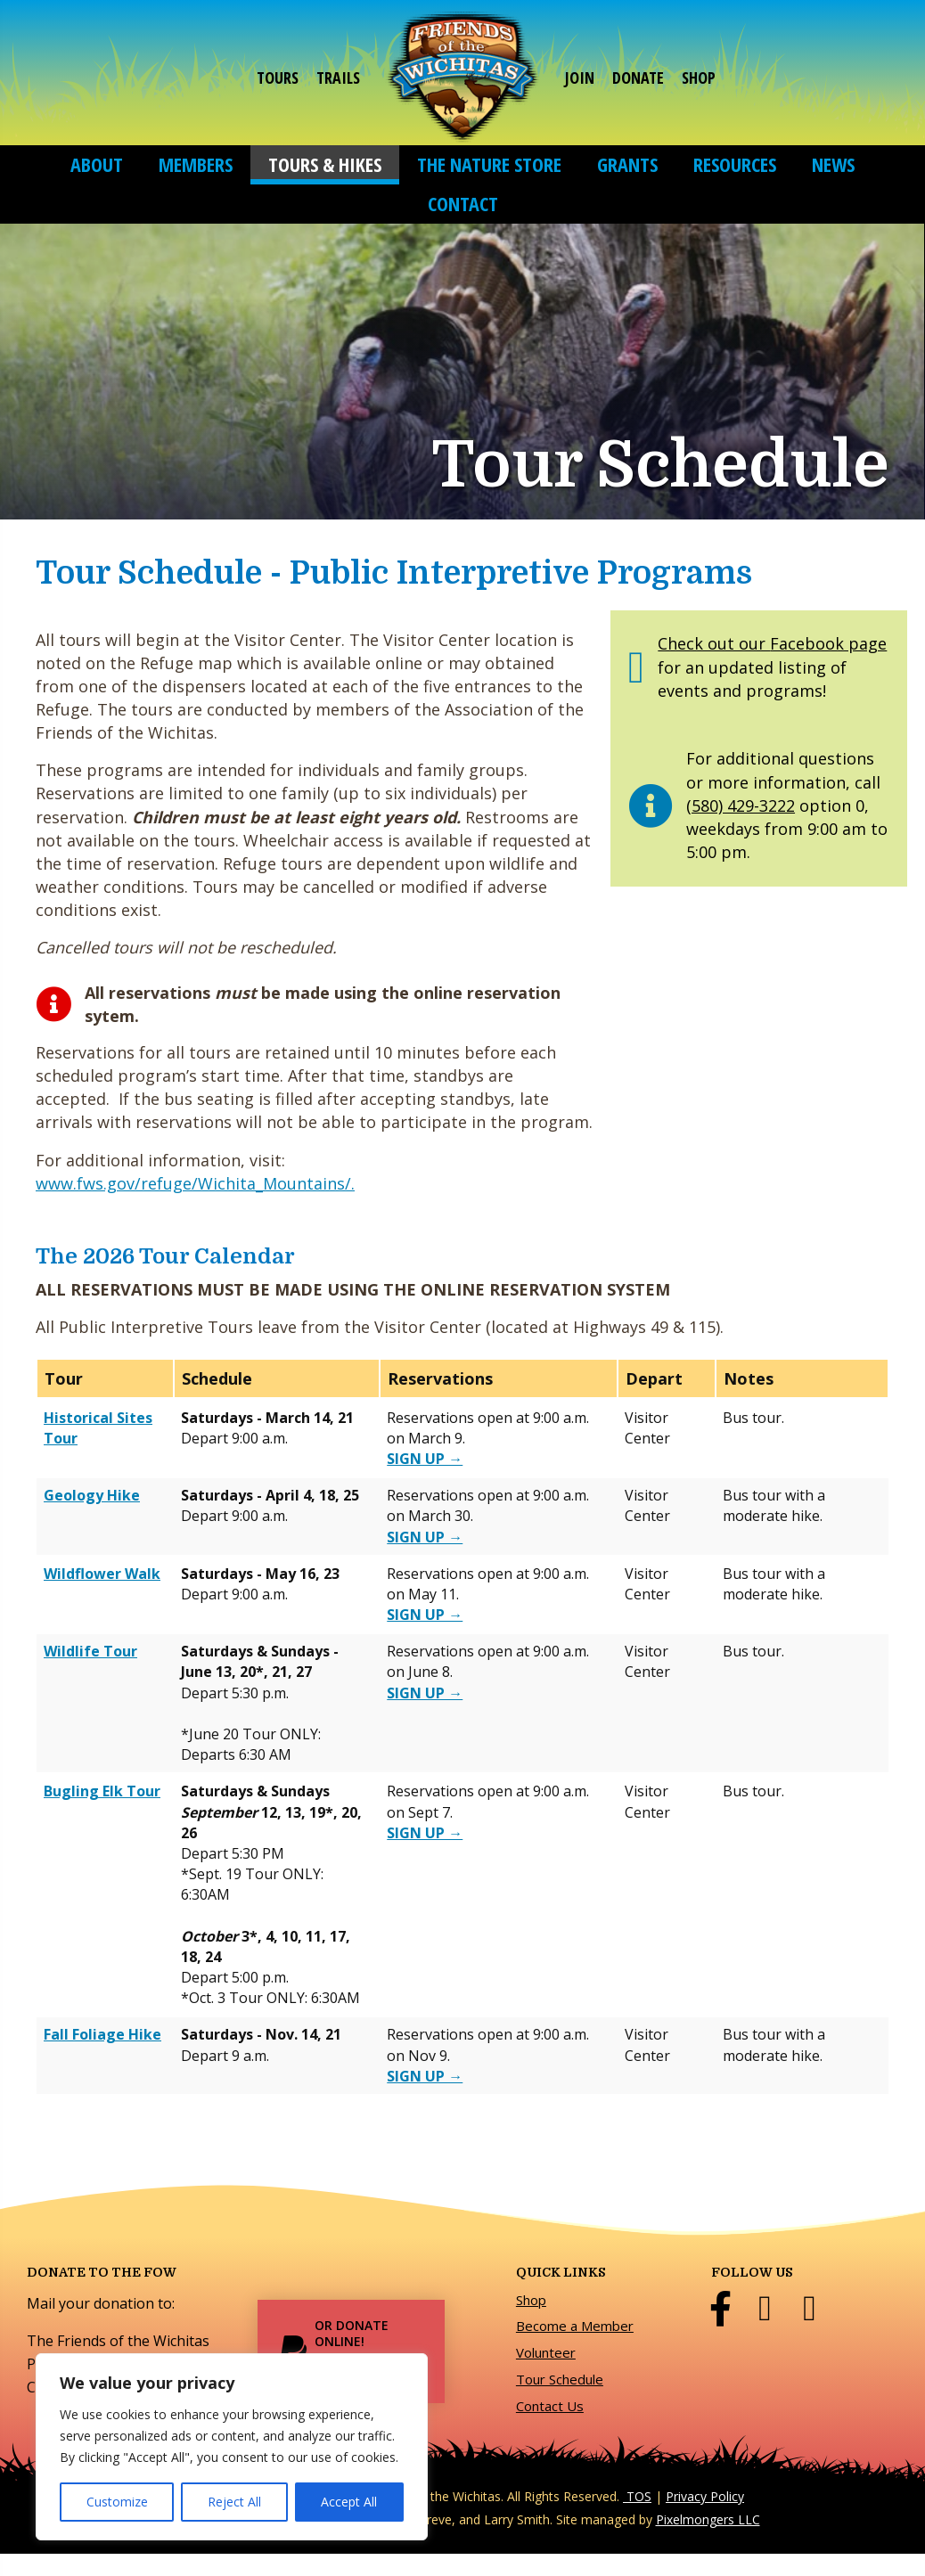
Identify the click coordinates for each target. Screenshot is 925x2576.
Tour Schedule (559, 2379)
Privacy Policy (705, 2496)
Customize (117, 2501)
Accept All (349, 2501)
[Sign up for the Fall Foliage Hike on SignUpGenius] (424, 2076)
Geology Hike (92, 1495)
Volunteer (546, 2352)
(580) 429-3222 (740, 805)
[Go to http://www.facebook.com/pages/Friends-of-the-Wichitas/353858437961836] (720, 2309)
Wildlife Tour (90, 1651)
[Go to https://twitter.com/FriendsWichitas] (764, 2309)
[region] (232, 2446)
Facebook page (828, 643)
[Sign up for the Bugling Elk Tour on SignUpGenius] (424, 1833)
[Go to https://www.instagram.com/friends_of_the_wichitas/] (809, 2309)
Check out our (714, 643)
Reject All (234, 2501)
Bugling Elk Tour (102, 1791)
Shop (531, 2300)
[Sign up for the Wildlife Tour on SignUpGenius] (424, 1693)
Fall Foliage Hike (102, 2034)
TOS (637, 2496)
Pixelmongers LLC (708, 2519)
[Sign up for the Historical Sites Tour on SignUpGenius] (424, 1458)
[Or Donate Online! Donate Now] (351, 2351)
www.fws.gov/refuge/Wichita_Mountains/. (195, 1183)
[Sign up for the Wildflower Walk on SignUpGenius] (424, 1614)
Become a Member (575, 2326)
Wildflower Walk (102, 1573)
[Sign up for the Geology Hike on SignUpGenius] (424, 1537)
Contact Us (550, 2406)
